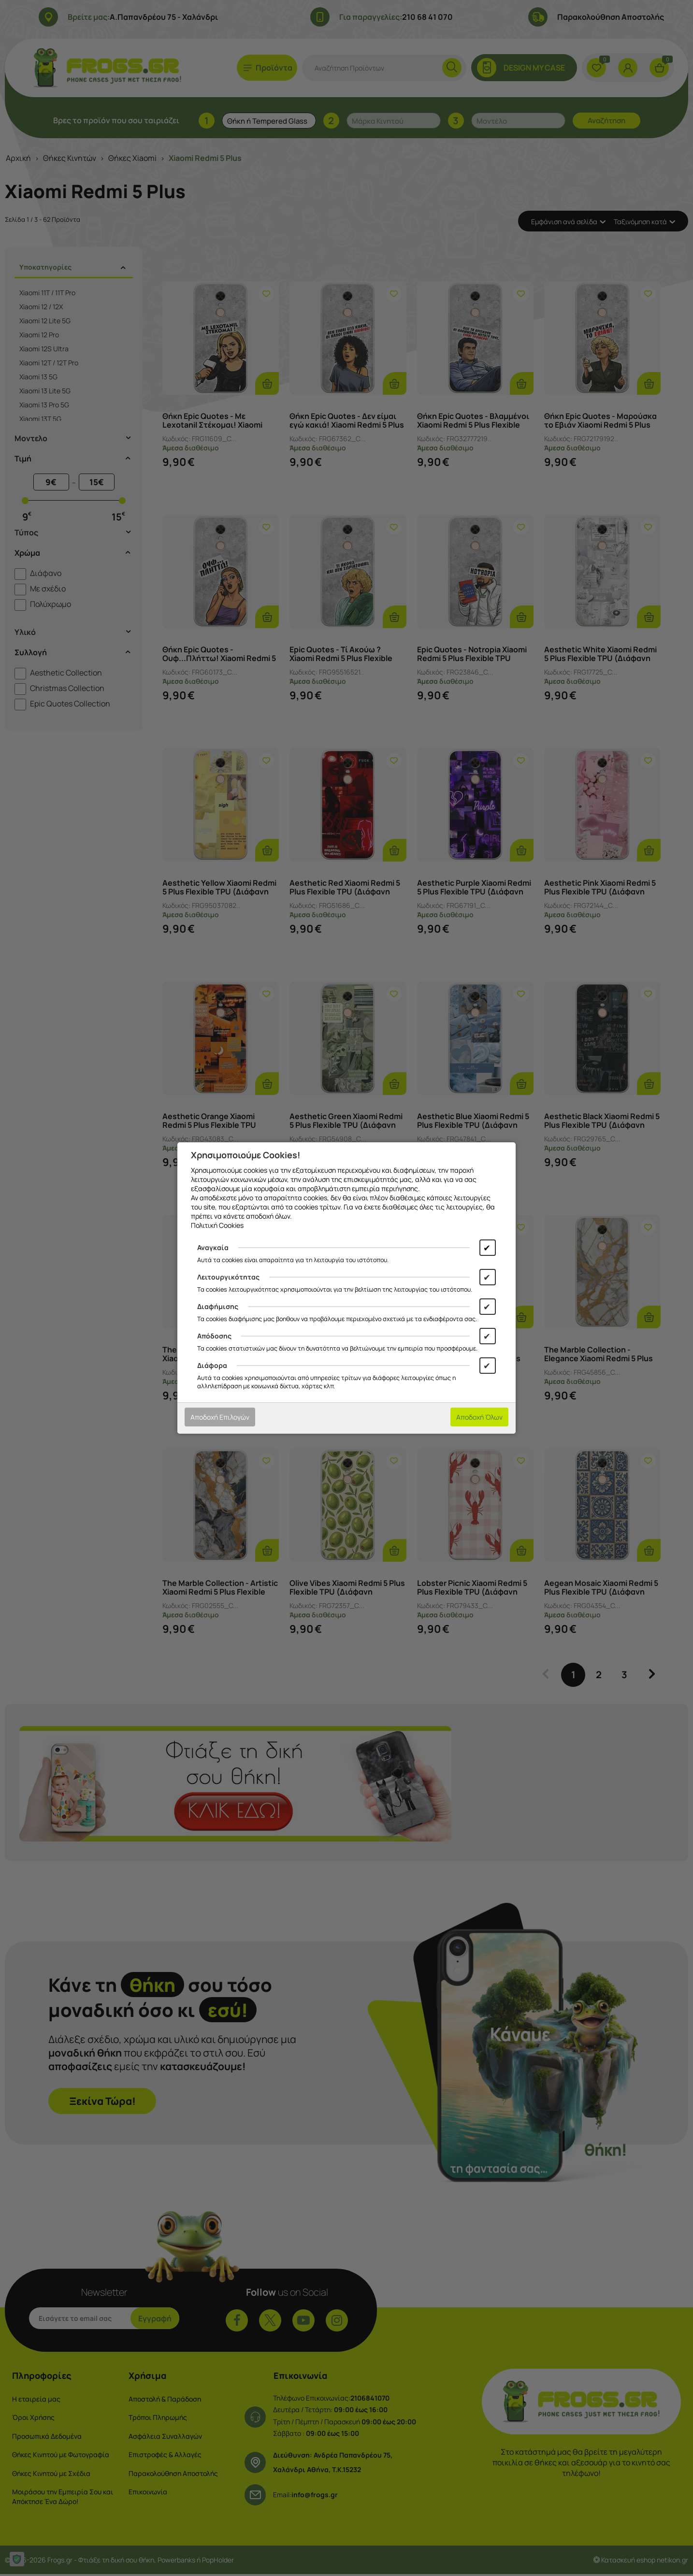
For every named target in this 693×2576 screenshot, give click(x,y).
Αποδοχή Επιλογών (219, 1417)
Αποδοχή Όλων (479, 1417)
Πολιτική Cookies (217, 1225)
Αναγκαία (213, 1247)
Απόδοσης (214, 1335)
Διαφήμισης (217, 1306)
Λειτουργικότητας (228, 1276)
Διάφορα (212, 1365)
